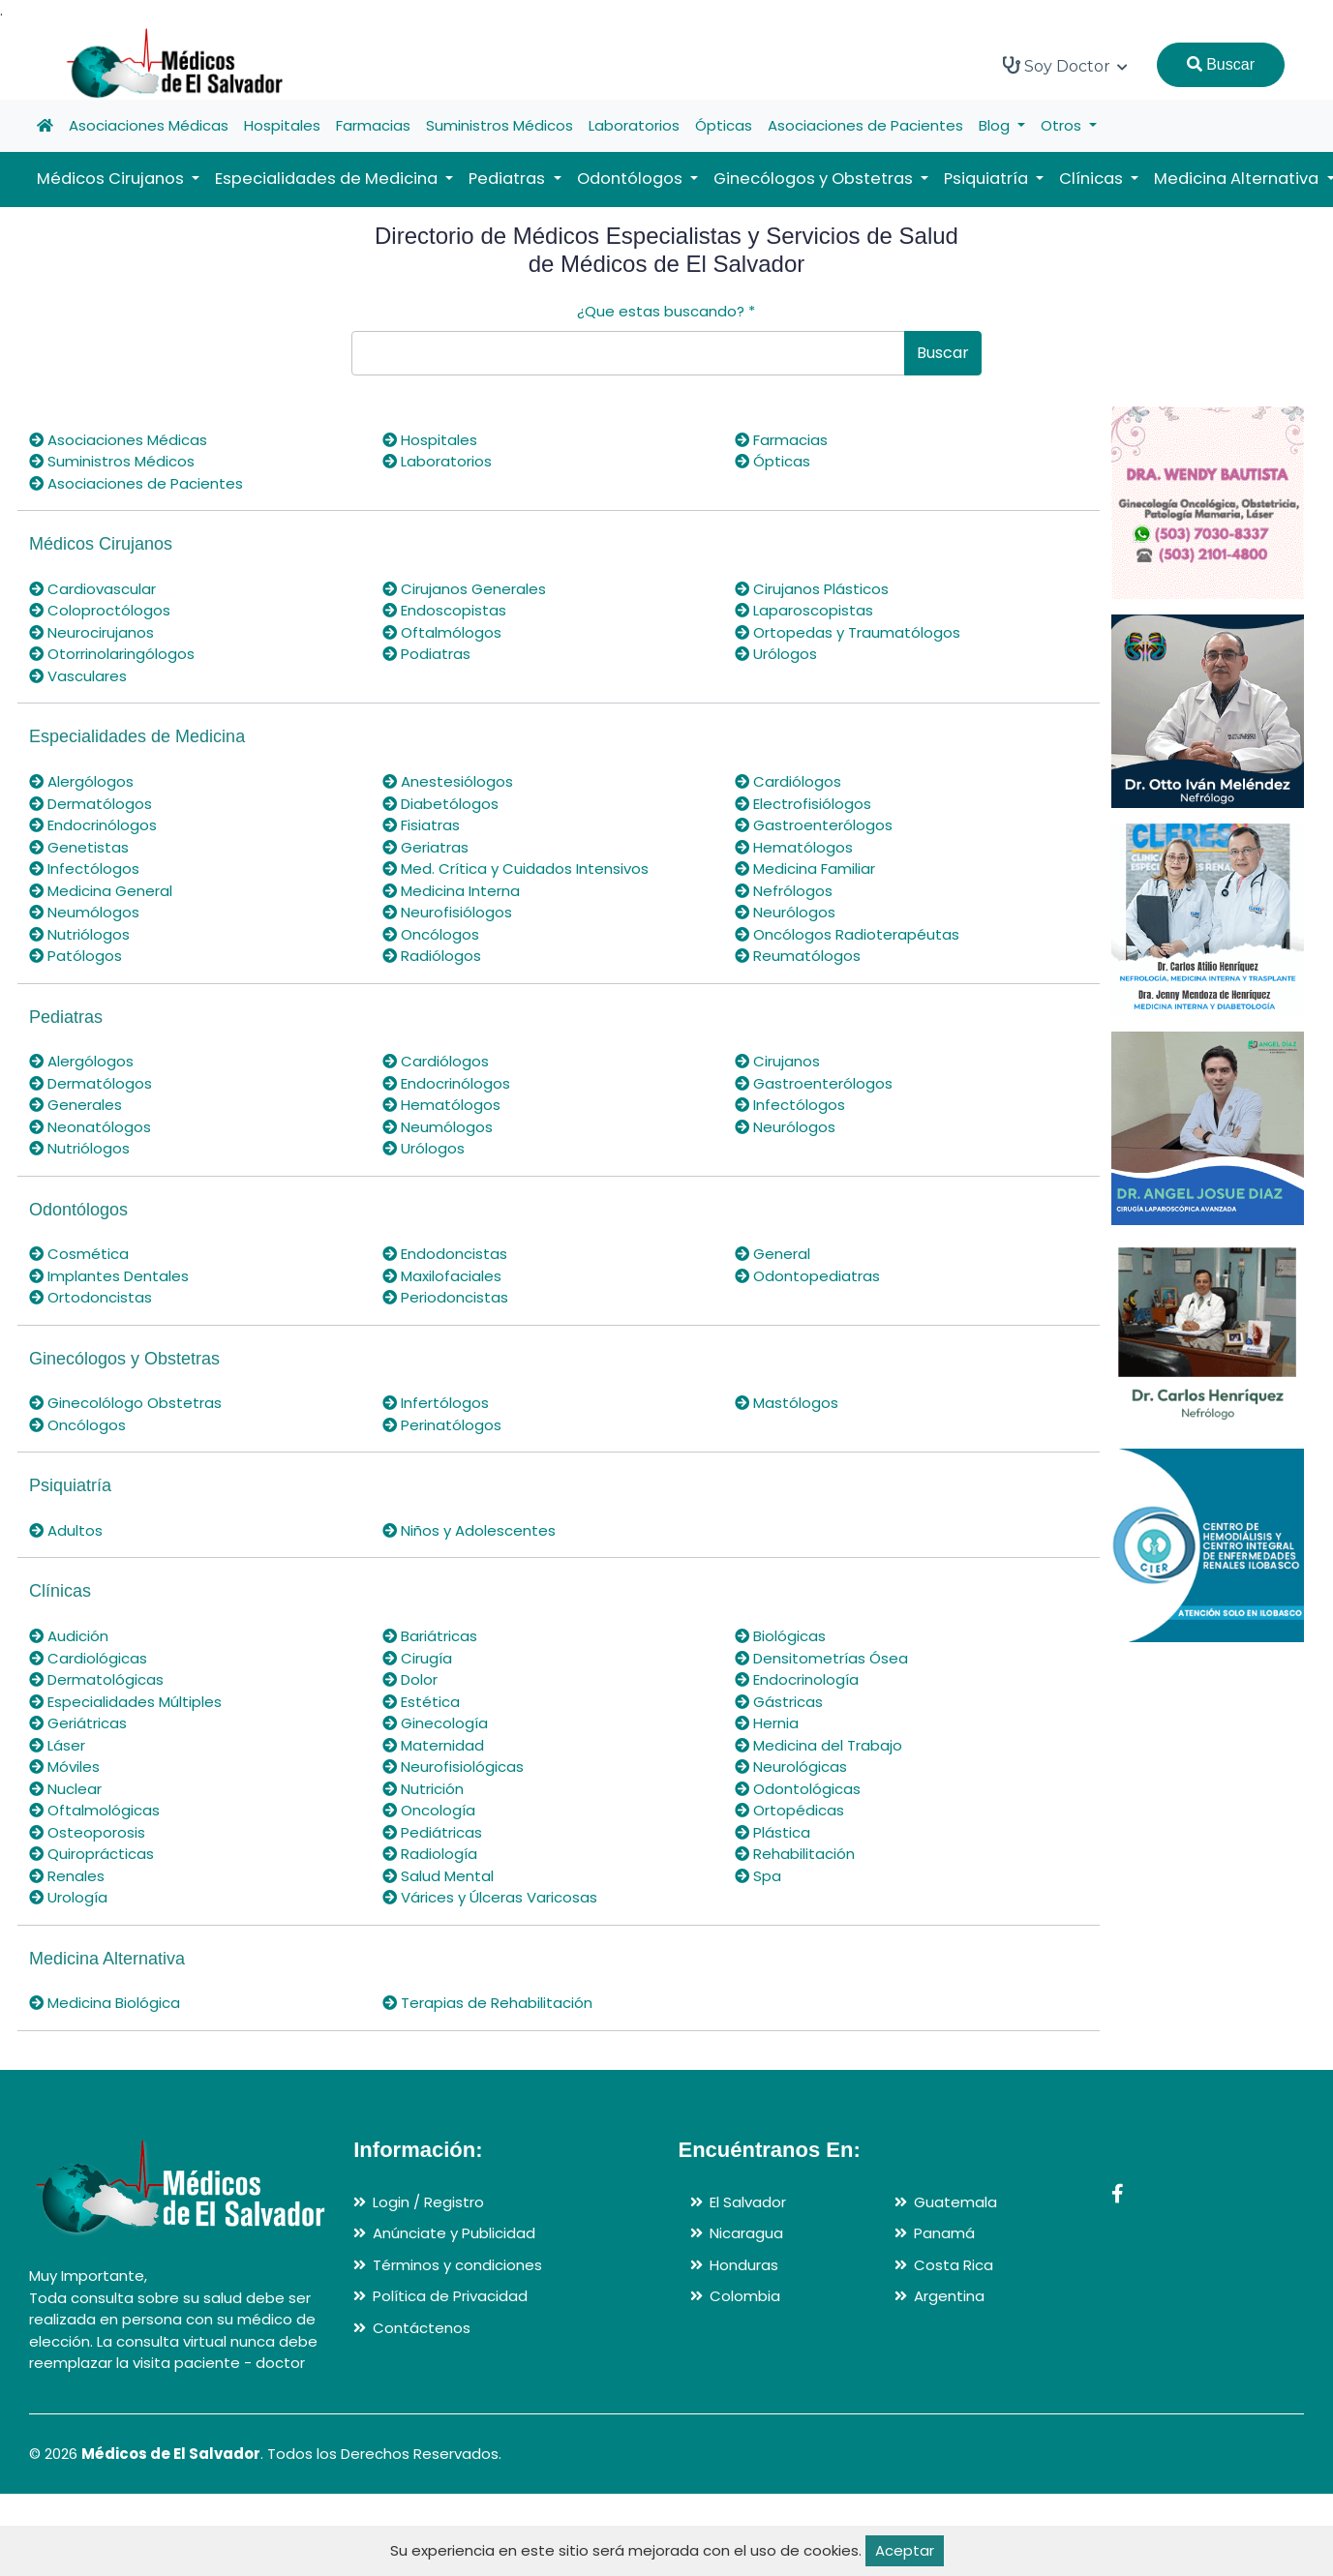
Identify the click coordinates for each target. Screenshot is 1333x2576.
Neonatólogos (90, 1127)
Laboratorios (634, 125)
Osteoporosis (87, 1832)
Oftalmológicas (94, 1810)
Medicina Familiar (805, 868)
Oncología (428, 1810)
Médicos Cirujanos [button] (112, 178)
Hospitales (282, 125)
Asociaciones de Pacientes (865, 125)
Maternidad (433, 1745)
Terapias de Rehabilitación (487, 2002)
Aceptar (904, 2550)
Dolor (410, 1679)
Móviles (64, 1766)
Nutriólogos (79, 934)
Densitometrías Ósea (821, 1658)
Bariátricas (429, 1636)
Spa (758, 1876)
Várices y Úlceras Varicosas (489, 1897)
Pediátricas (432, 1832)
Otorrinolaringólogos (112, 654)
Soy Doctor (1065, 65)
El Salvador (748, 2202)
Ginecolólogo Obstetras (125, 1403)
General (772, 1253)
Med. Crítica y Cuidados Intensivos (515, 868)
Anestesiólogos (447, 781)
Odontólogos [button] (631, 178)
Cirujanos (777, 1061)
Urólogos (776, 654)
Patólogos (75, 955)
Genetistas (79, 847)
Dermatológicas (96, 1679)
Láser (57, 1745)
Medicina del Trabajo (818, 1745)
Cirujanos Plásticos (812, 589)
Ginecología (435, 1723)
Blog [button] (996, 125)
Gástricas (779, 1702)
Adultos (66, 1530)
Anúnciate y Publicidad (454, 2233)
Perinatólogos (441, 1425)
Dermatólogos (90, 804)
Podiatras (426, 654)
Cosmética (79, 1253)
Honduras (744, 2265)
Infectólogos (84, 868)
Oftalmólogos (441, 632)
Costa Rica (953, 2265)
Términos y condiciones (457, 2265)
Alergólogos (81, 781)
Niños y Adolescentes (469, 1530)
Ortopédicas (789, 1810)
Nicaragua (746, 2233)
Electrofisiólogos (803, 804)
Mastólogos (786, 1403)
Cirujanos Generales (464, 589)
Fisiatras (421, 825)
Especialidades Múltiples (125, 1702)
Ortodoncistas (90, 1297)
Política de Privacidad (450, 2296)
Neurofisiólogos (447, 912)
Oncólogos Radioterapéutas (847, 934)
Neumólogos (84, 912)
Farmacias (373, 125)
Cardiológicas (88, 1658)
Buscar (1221, 64)
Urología (68, 1897)
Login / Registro (428, 2202)
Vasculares (78, 676)
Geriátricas (78, 1723)
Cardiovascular (92, 589)
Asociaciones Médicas (148, 125)
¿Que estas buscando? (666, 311)
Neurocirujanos (91, 632)
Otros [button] (1063, 125)
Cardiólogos (788, 781)
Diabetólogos (440, 804)
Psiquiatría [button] (988, 178)
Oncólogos (430, 934)
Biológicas (780, 1636)
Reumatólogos (798, 955)
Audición (68, 1636)
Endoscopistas (444, 610)
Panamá (944, 2233)
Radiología (429, 1853)
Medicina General (100, 891)
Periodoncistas (445, 1297)
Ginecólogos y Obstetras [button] (815, 178)
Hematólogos (794, 847)
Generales (75, 1104)
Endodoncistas (444, 1253)
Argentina (949, 2296)
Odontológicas (798, 1789)
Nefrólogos (784, 891)
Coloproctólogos (99, 610)
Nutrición (423, 1789)
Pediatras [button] (509, 178)
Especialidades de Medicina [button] (328, 178)
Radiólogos (431, 955)
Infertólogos (435, 1403)
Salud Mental (438, 1876)
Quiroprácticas (91, 1853)
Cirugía (417, 1658)
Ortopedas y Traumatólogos (847, 632)
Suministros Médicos (499, 125)
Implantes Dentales (109, 1276)
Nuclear (65, 1789)
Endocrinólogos (93, 825)
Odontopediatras (807, 1276)
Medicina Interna (451, 891)
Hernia (767, 1723)
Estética (421, 1702)
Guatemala (955, 2202)
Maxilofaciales (441, 1276)
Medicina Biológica (104, 2002)
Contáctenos (421, 2328)
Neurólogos (785, 912)
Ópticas (723, 125)
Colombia (745, 2296)
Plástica (772, 1832)
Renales (67, 1876)
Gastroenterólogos (814, 825)
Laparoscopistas (804, 610)
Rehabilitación (795, 1853)
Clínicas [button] (1093, 178)
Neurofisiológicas (453, 1766)
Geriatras (425, 847)
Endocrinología (797, 1679)
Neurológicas (791, 1766)
